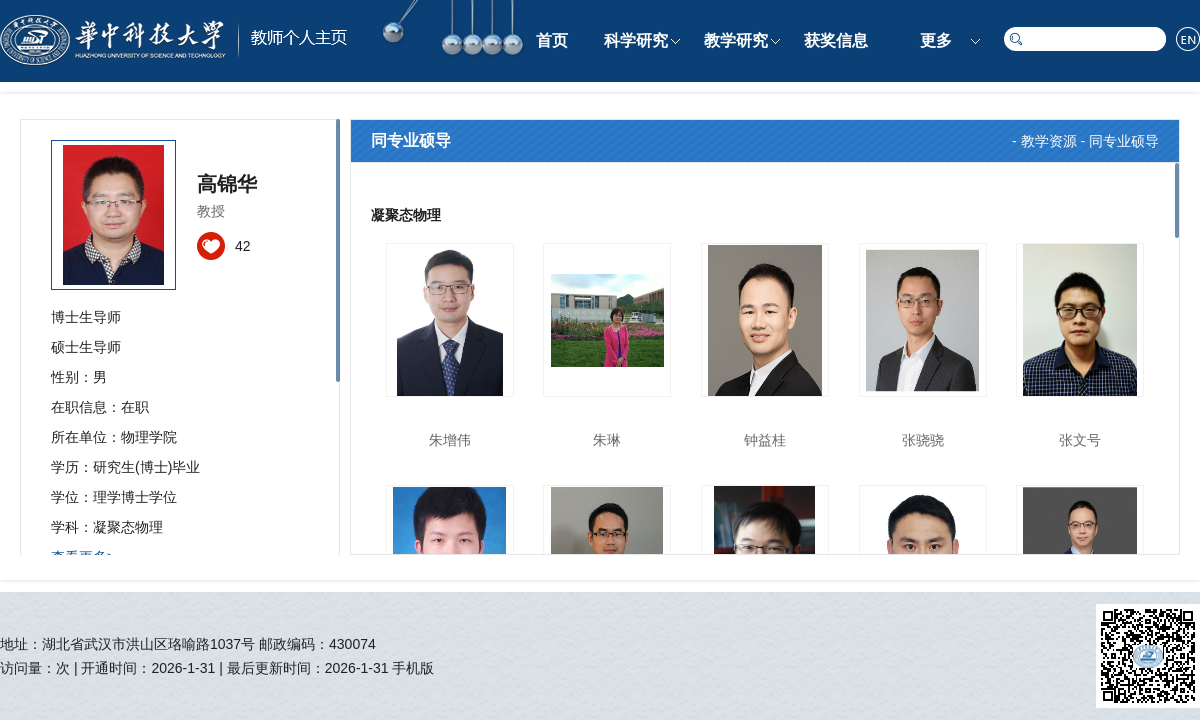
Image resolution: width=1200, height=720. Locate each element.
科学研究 (636, 40)
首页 (552, 40)
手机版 (413, 668)
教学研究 (736, 40)
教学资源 (1049, 141)
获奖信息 (836, 40)
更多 (936, 40)
